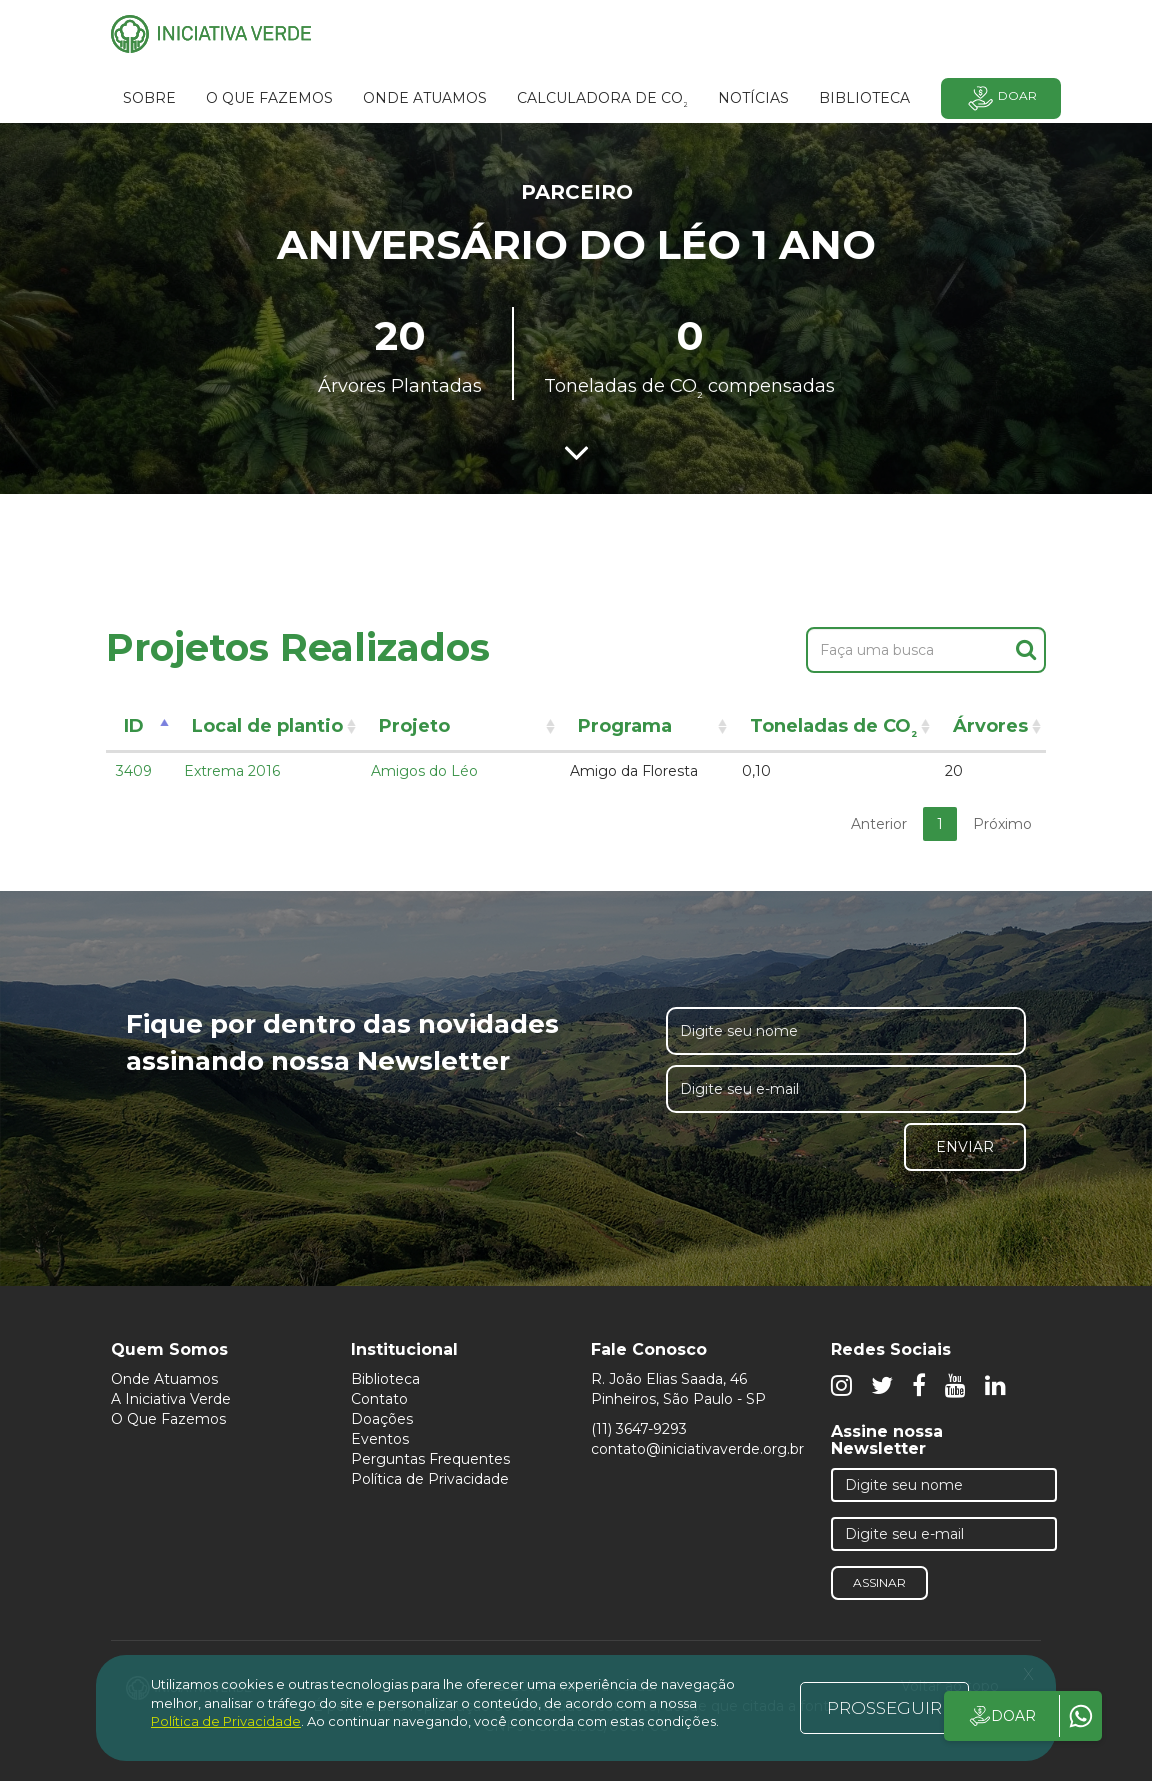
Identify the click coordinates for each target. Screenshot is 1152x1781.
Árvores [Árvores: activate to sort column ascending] (990, 726)
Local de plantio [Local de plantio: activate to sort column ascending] (267, 726)
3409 (134, 771)
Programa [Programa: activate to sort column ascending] (625, 726)
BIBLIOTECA (864, 98)
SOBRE (149, 98)
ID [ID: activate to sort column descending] (134, 726)
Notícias (753, 98)
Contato (379, 1399)
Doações (382, 1419)
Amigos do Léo (424, 771)
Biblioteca (385, 1379)
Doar (1001, 98)
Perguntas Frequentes (430, 1459)
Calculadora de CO (602, 101)
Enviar (965, 1147)
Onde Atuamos (164, 1379)
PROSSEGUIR (884, 1708)
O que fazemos (269, 98)
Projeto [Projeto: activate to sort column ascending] (414, 726)
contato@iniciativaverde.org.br (697, 1449)
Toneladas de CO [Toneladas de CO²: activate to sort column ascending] (833, 729)
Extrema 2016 (232, 771)
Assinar (879, 1582)
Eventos (380, 1439)
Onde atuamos (425, 98)
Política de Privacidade (430, 1479)
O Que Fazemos (168, 1419)
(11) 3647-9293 (639, 1429)
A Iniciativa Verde (171, 1399)
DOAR (1001, 1716)
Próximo (1002, 824)
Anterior (879, 824)
